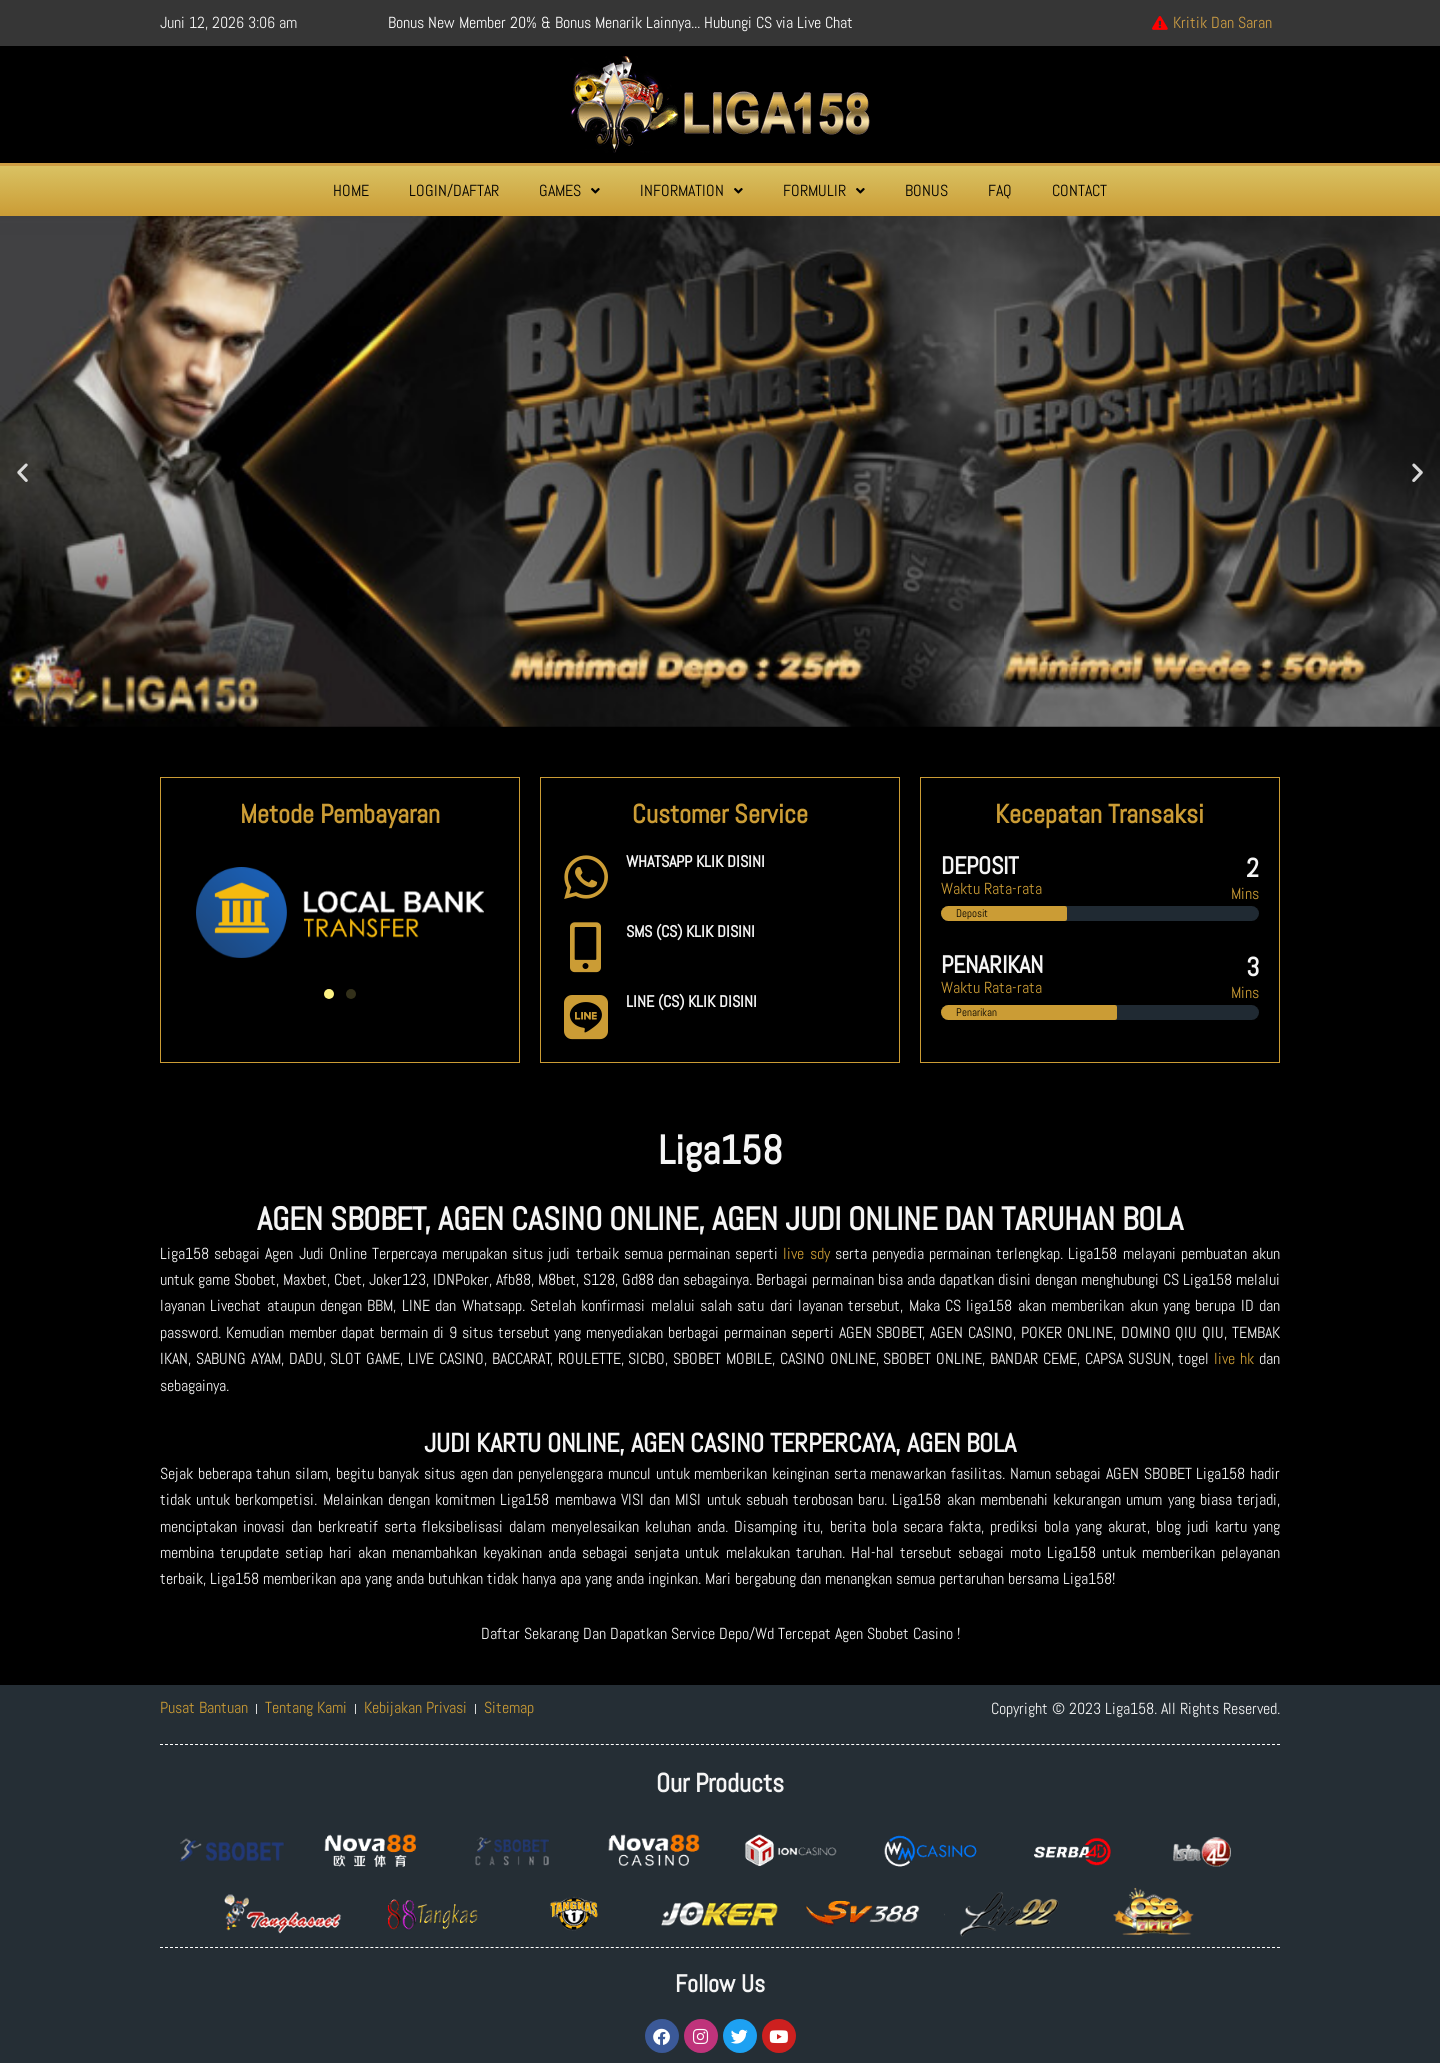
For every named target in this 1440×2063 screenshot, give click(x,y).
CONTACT (1079, 190)
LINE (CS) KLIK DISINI (691, 1001)
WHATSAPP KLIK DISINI (695, 861)
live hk (1234, 1358)
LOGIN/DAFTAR (454, 190)
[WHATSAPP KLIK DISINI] (586, 877)
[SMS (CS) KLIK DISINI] (586, 947)
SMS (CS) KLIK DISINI (690, 931)
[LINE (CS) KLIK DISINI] (586, 1017)
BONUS (926, 190)
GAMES (569, 190)
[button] (569, 191)
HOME (351, 190)
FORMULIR (824, 190)
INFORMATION (691, 190)
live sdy (806, 1253)
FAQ (1000, 190)
